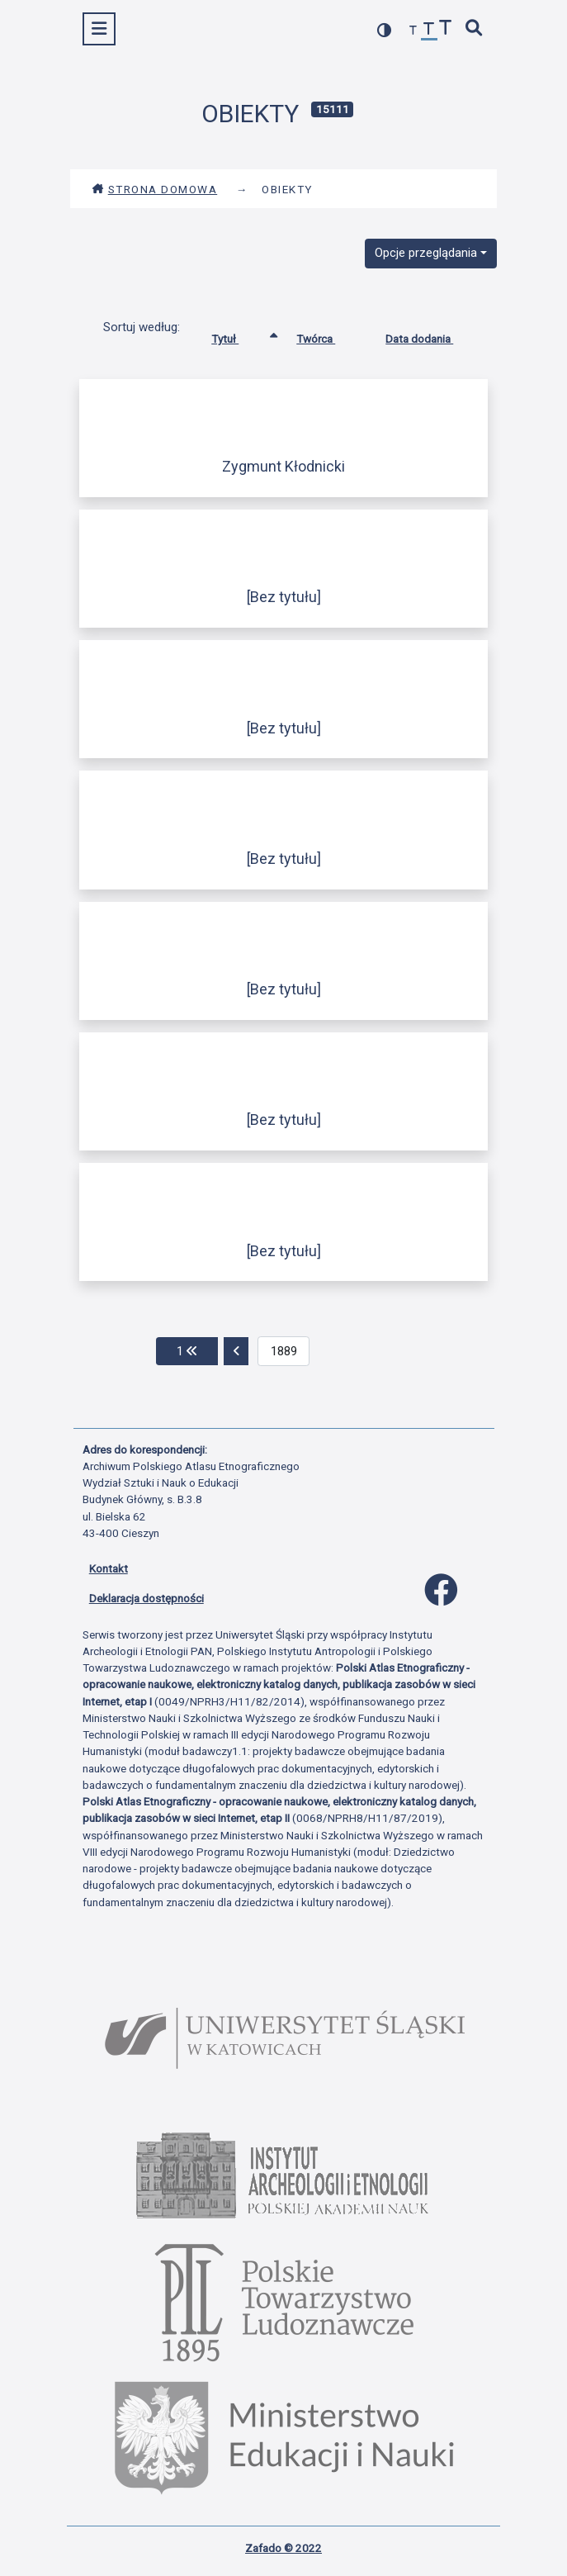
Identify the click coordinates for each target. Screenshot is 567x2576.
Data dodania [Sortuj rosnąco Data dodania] (431, 335)
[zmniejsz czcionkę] (413, 30)
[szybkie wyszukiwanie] (473, 29)
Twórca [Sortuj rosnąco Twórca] (328, 335)
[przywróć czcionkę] (429, 30)
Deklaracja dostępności (146, 1598)
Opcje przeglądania (426, 252)
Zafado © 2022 (283, 2548)
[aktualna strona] (283, 1351)
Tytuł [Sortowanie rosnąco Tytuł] (237, 335)
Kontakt (108, 1568)
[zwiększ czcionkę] (445, 29)
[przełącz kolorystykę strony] (384, 30)
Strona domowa (154, 189)
